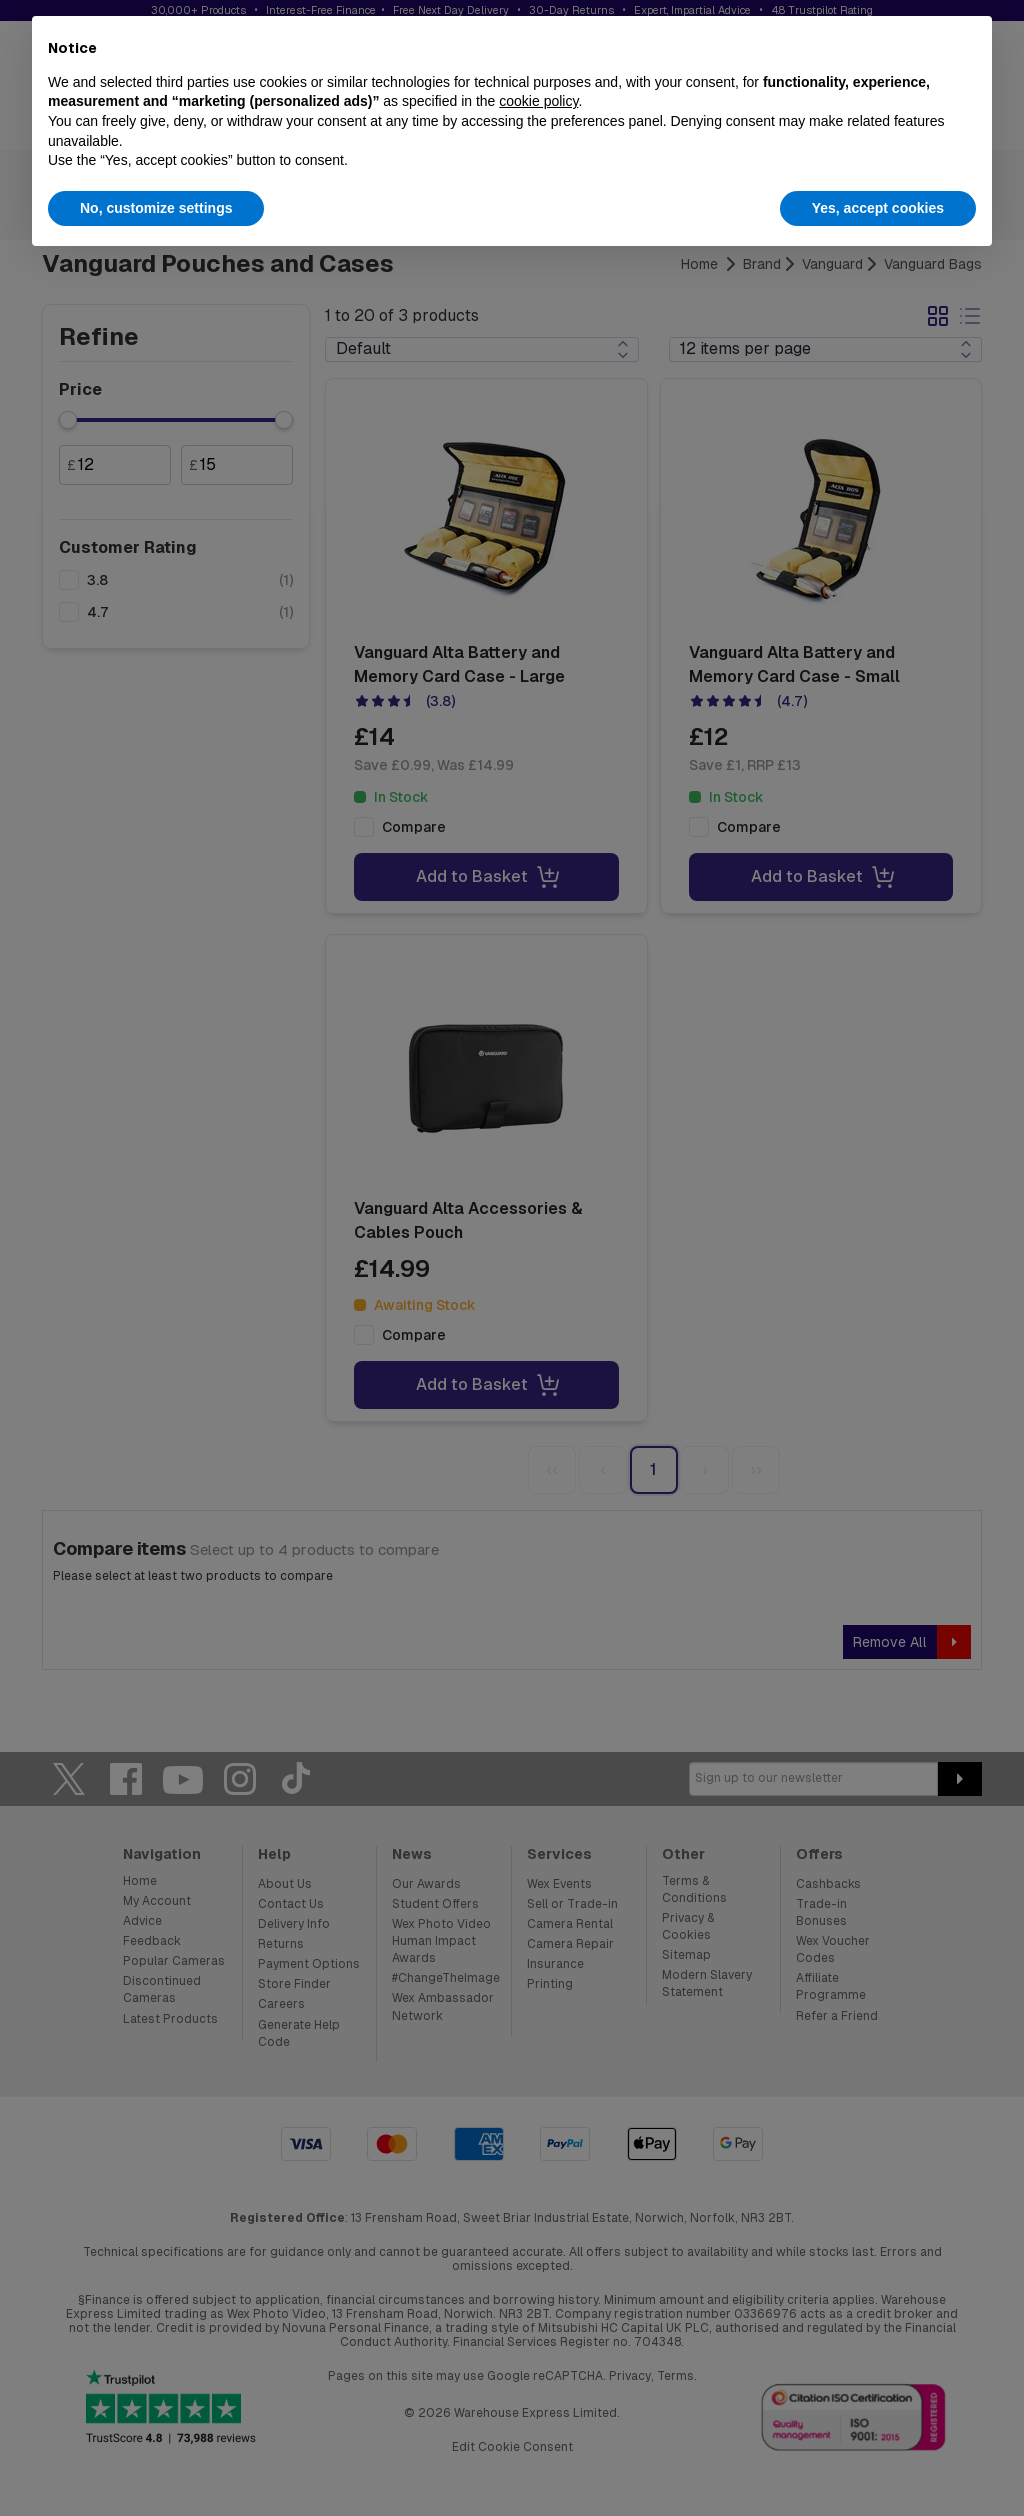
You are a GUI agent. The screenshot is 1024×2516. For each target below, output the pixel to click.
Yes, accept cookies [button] (878, 208)
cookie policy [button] (538, 101)
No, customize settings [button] (156, 208)
